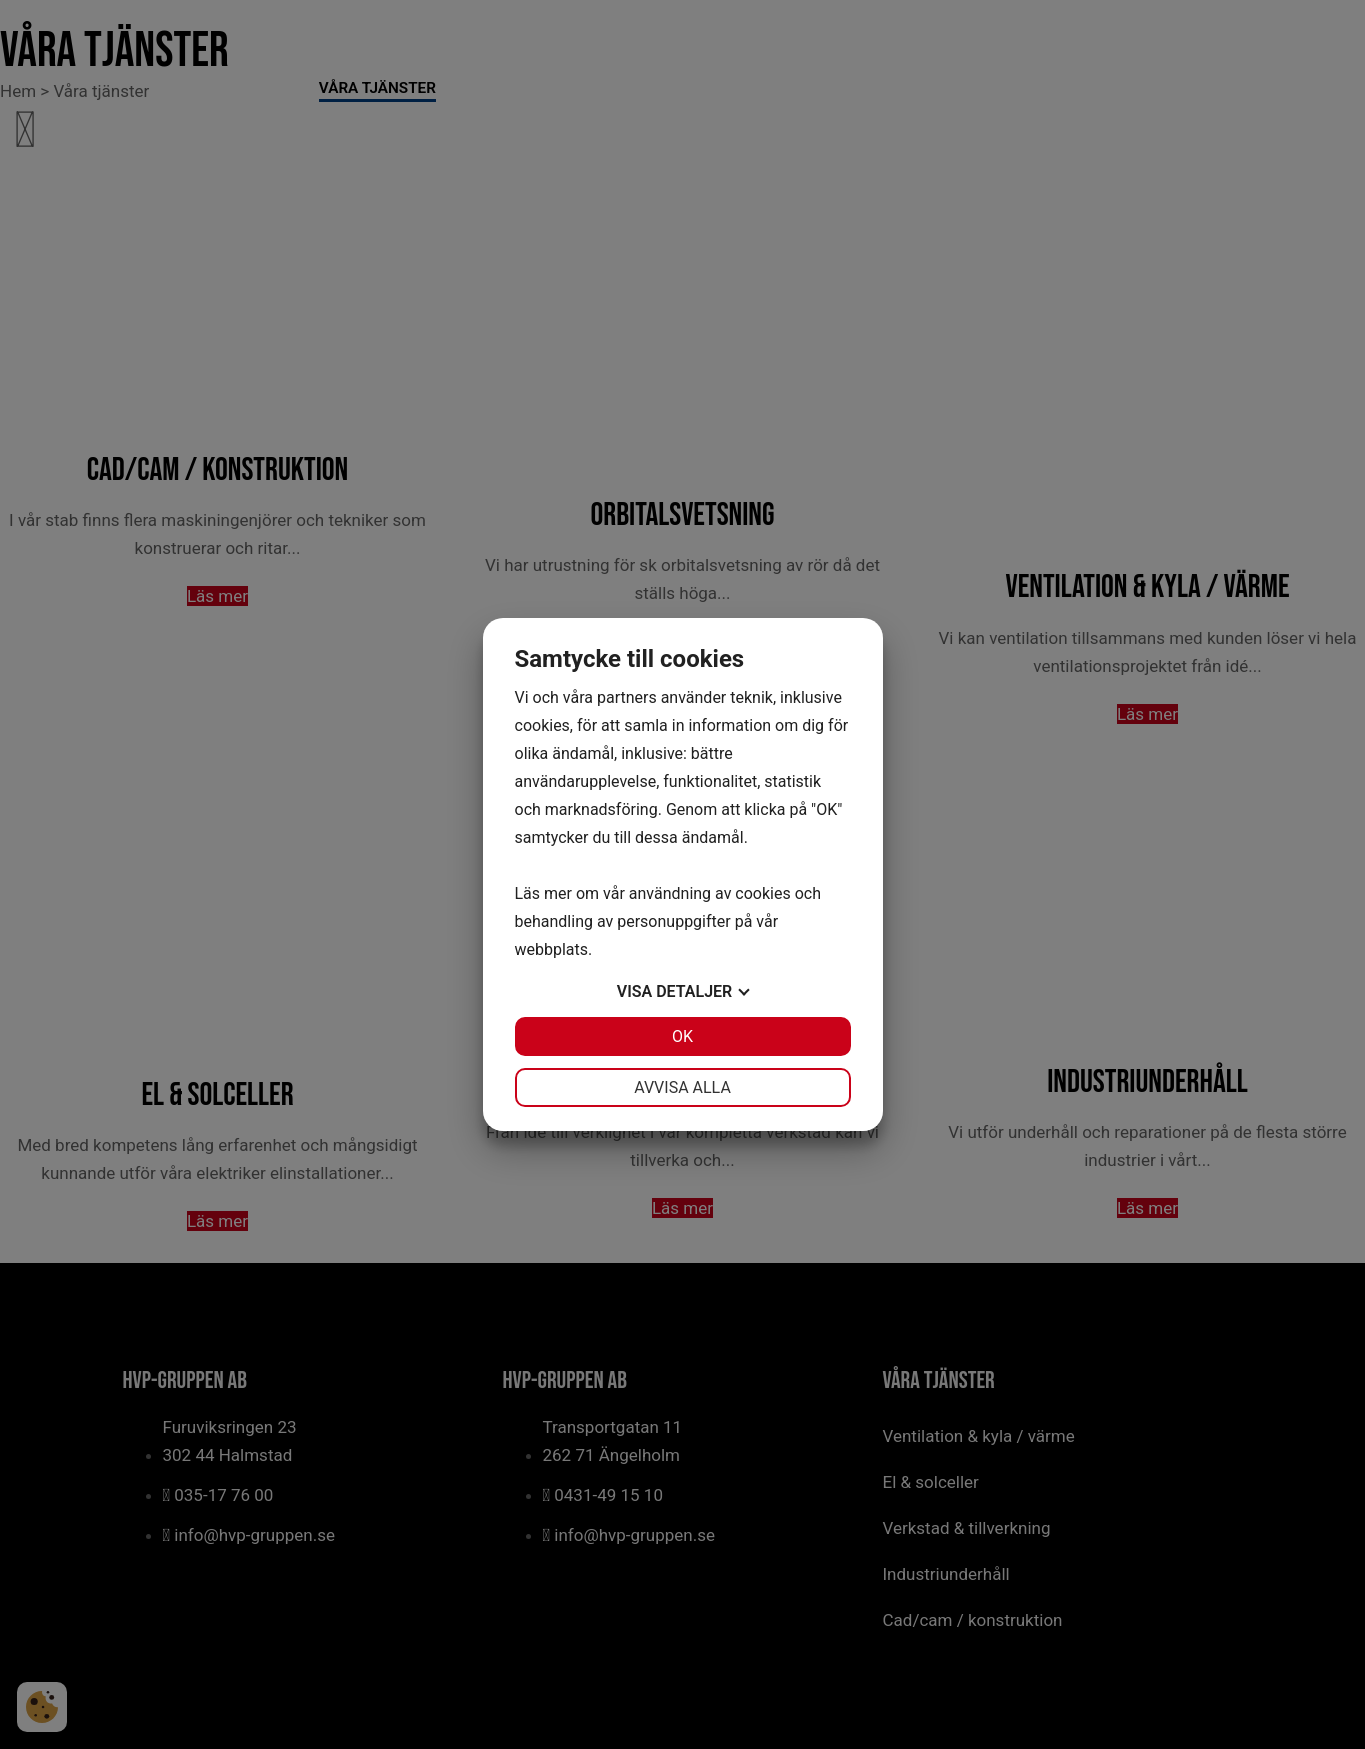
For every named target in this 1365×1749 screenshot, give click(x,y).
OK (682, 1036)
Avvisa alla (682, 1087)
